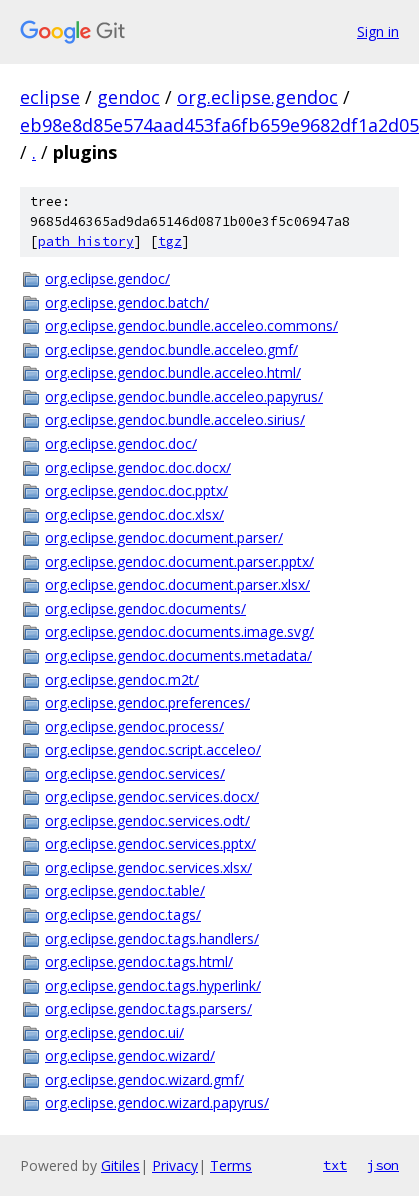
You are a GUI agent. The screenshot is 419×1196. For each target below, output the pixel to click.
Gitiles (120, 1165)
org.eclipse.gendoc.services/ (135, 773)
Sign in (378, 31)
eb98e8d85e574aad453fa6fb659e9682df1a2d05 (219, 125)
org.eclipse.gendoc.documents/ (145, 608)
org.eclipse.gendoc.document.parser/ (164, 537)
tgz (170, 241)
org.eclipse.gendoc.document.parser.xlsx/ (177, 584)
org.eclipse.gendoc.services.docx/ (152, 796)
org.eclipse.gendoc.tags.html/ (139, 961)
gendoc (128, 97)
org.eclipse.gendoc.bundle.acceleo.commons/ (191, 325)
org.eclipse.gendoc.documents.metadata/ (178, 655)
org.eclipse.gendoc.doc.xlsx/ (134, 514)
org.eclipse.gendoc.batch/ (127, 302)
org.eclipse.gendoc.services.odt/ (147, 820)
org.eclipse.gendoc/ (107, 278)
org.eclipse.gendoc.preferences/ (147, 702)
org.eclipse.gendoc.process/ (134, 726)
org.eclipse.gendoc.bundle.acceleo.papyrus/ (184, 396)
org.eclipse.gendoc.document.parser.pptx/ (179, 561)
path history (86, 241)
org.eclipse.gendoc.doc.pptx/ (136, 490)
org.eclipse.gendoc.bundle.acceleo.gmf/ (171, 349)
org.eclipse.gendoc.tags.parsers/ (148, 1008)
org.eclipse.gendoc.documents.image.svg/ (179, 631)
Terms (231, 1165)
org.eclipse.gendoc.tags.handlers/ (152, 938)
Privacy (175, 1165)
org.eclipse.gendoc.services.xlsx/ (148, 867)
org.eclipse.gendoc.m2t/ (122, 679)
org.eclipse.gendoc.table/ (125, 890)
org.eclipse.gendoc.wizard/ (130, 1055)
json (383, 1165)
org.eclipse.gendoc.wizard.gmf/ (144, 1079)
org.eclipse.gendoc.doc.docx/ (138, 467)
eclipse (50, 97)
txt (335, 1165)
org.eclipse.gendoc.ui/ (114, 1032)
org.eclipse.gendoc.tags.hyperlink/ (153, 985)
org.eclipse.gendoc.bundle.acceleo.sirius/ (175, 419)
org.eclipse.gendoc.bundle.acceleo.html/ (173, 372)
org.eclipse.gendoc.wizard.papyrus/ (157, 1102)
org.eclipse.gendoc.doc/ (121, 443)
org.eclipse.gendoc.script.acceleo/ (153, 749)
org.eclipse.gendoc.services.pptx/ (150, 843)
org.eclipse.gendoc (257, 97)
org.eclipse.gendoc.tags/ (123, 914)
